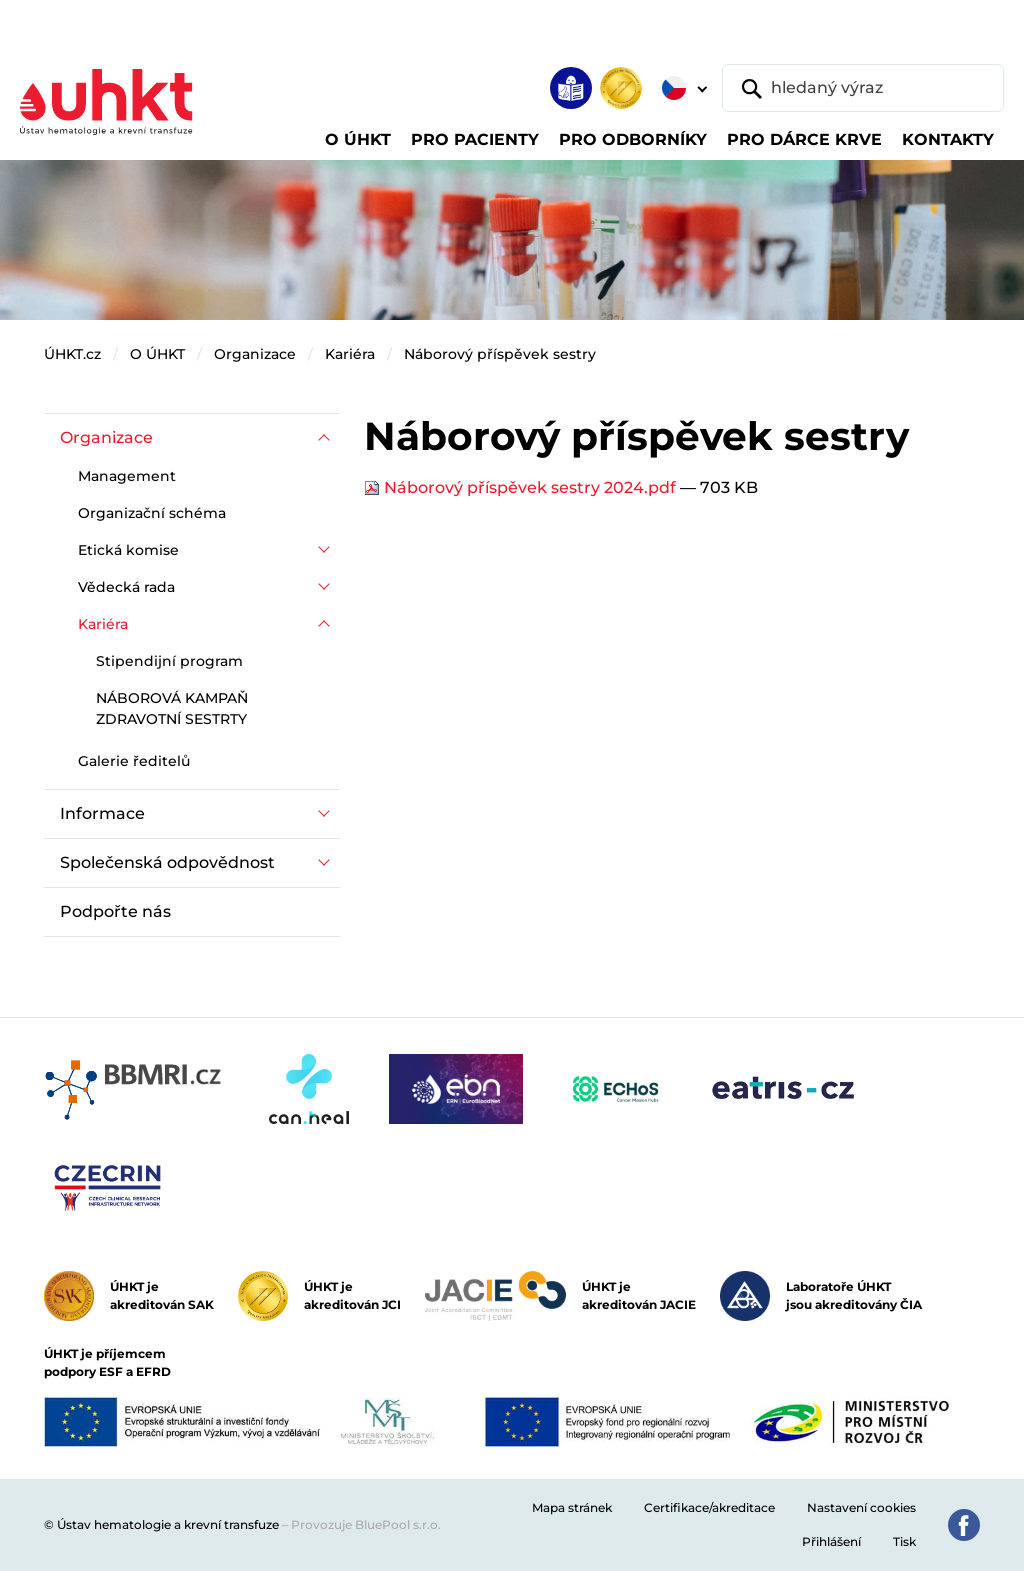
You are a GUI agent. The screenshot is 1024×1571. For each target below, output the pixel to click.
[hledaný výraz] (863, 88)
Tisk (904, 1541)
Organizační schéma (152, 513)
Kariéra (350, 354)
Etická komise (128, 550)
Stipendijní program (169, 661)
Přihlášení (831, 1541)
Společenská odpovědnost (167, 862)
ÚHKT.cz (72, 354)
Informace (102, 813)
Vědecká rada (126, 587)
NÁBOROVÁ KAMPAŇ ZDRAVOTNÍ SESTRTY (172, 708)
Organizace (255, 354)
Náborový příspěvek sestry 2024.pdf (522, 487)
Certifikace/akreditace (709, 1507)
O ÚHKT (157, 354)
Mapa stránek (572, 1507)
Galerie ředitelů (134, 761)
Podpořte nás (115, 911)
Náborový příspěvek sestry (500, 354)
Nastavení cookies (861, 1507)
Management (127, 476)
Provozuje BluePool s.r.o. (366, 1524)
